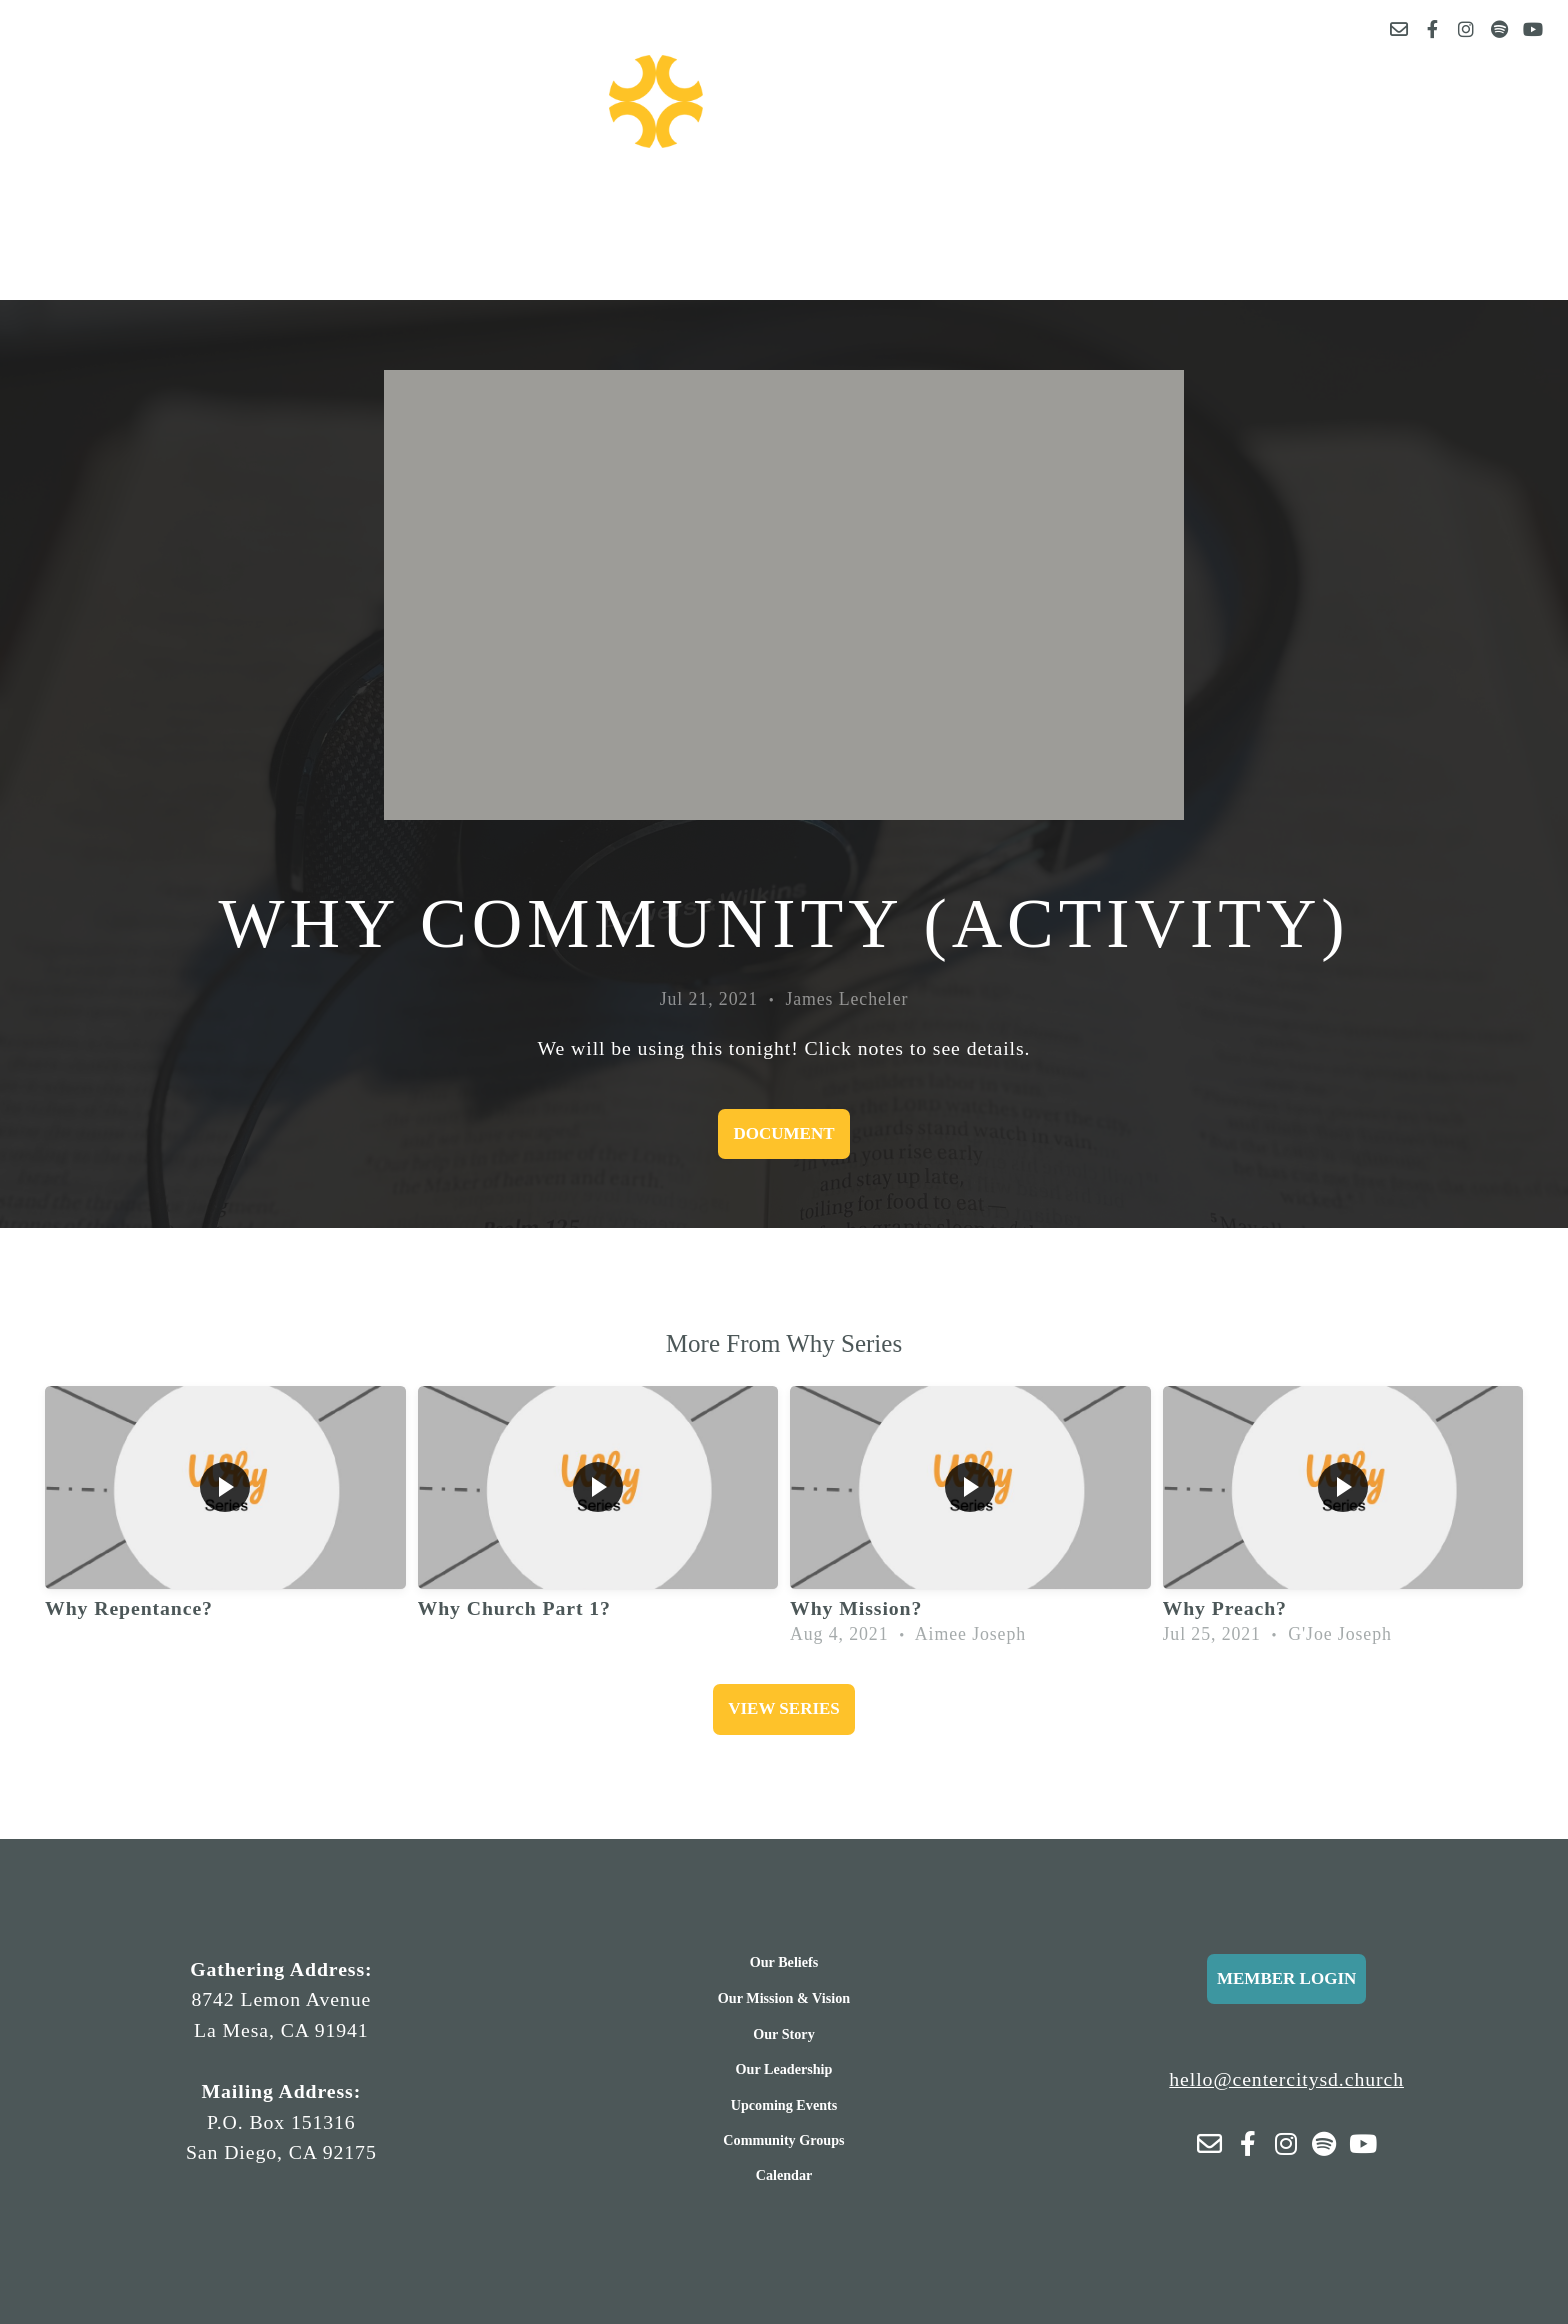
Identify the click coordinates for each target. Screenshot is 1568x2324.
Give (684, 212)
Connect (1173, 212)
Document (783, 1133)
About (379, 212)
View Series (784, 1708)
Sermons (827, 212)
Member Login (1286, 1978)
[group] (225, 1520)
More (985, 212)
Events (542, 212)
